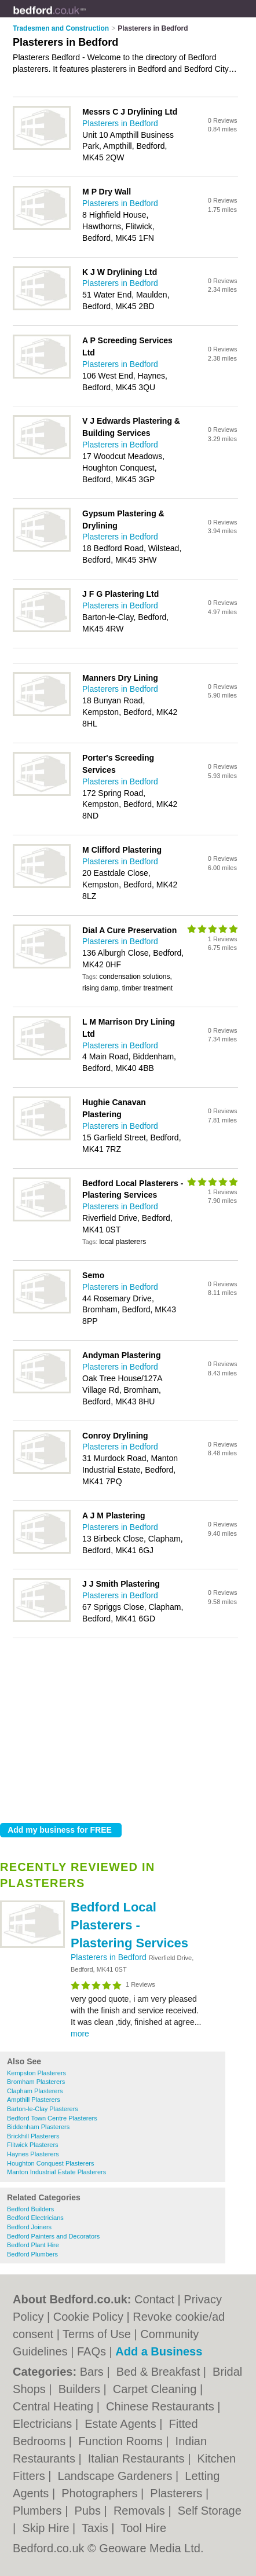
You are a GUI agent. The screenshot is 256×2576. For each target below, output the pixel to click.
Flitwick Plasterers (32, 2144)
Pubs (89, 2510)
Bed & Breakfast (159, 2371)
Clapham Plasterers (35, 2090)
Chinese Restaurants (161, 2406)
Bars (93, 2371)
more (80, 2033)
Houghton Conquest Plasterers (50, 2163)
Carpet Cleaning (156, 2389)
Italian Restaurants (138, 2458)
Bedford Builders (30, 2209)
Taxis (96, 2528)
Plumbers (39, 2510)
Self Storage (210, 2510)
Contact (154, 2299)
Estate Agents (122, 2423)
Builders (81, 2389)
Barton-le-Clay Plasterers (42, 2108)
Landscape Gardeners (116, 2475)
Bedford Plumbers (32, 2254)
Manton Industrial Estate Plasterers (56, 2171)
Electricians (44, 2423)
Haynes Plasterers (33, 2154)
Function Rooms (122, 2441)
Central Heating (55, 2406)
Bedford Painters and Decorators (53, 2236)
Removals (141, 2510)
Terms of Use (97, 2334)
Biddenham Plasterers (38, 2126)
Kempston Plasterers (36, 2072)
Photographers (101, 2493)
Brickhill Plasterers (33, 2136)
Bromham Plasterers (36, 2081)
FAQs (91, 2351)
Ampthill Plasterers (33, 2099)
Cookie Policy (88, 2316)
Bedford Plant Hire (33, 2244)
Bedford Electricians (35, 2217)
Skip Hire (47, 2528)
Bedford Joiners (29, 2226)
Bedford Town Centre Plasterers (52, 2118)
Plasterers (178, 2493)
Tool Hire (143, 2528)
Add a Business (158, 2351)
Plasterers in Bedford (110, 1957)
